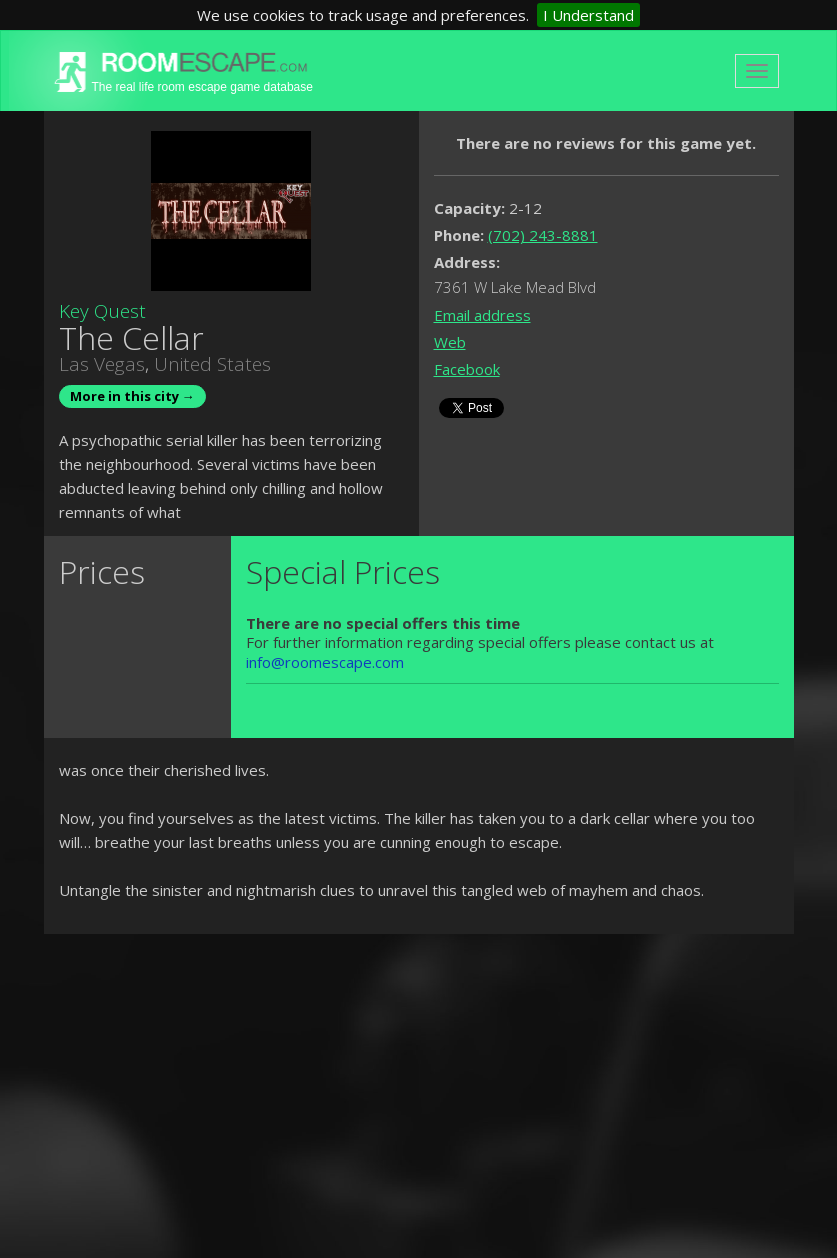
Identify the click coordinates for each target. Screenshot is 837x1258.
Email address (482, 315)
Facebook (467, 369)
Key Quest (102, 311)
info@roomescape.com (325, 662)
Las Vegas (102, 364)
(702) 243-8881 (543, 235)
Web (450, 342)
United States (212, 364)
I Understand (588, 15)
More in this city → (132, 396)
